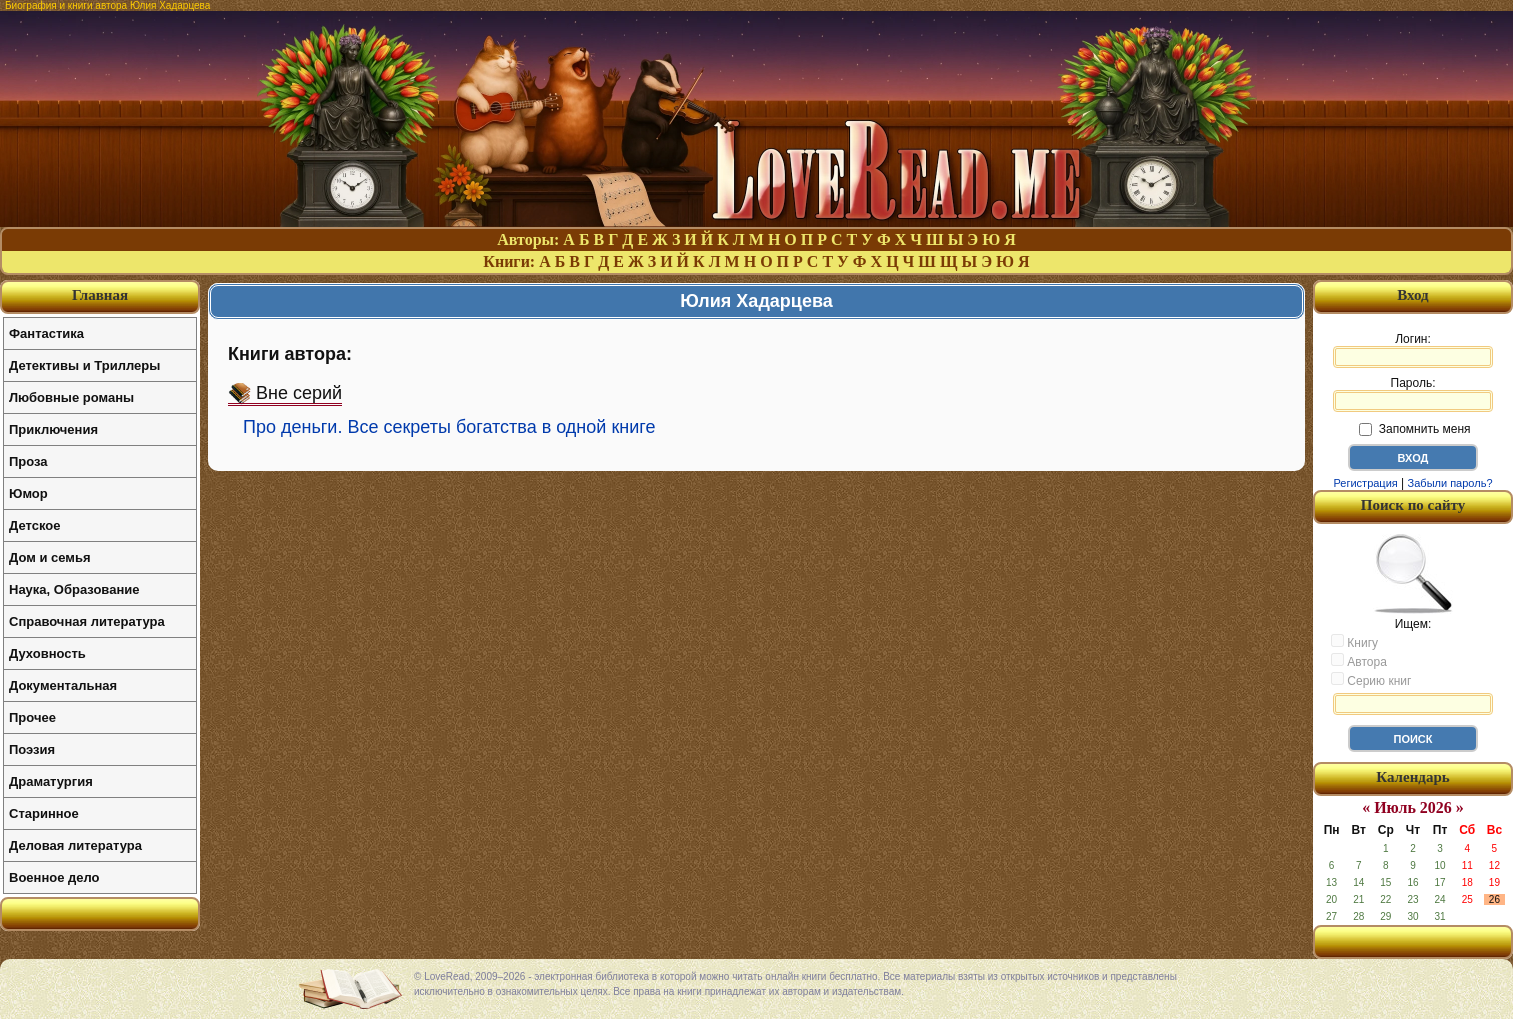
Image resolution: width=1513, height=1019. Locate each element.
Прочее (32, 717)
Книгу (1354, 642)
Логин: (1413, 350)
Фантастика (46, 333)
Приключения (53, 429)
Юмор (28, 493)
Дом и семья (50, 557)
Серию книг (1371, 680)
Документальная (63, 685)
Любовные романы (71, 397)
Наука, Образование (74, 589)
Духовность (47, 653)
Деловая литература (75, 845)
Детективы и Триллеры (84, 365)
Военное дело (54, 877)
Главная (100, 295)
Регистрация (1365, 483)
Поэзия (32, 749)
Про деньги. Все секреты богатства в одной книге (449, 427)
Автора (1359, 661)
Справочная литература (87, 621)
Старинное (44, 813)
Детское (34, 525)
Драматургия (51, 781)
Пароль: (1413, 394)
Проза (28, 461)
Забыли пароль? (1450, 483)
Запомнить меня (1414, 429)
